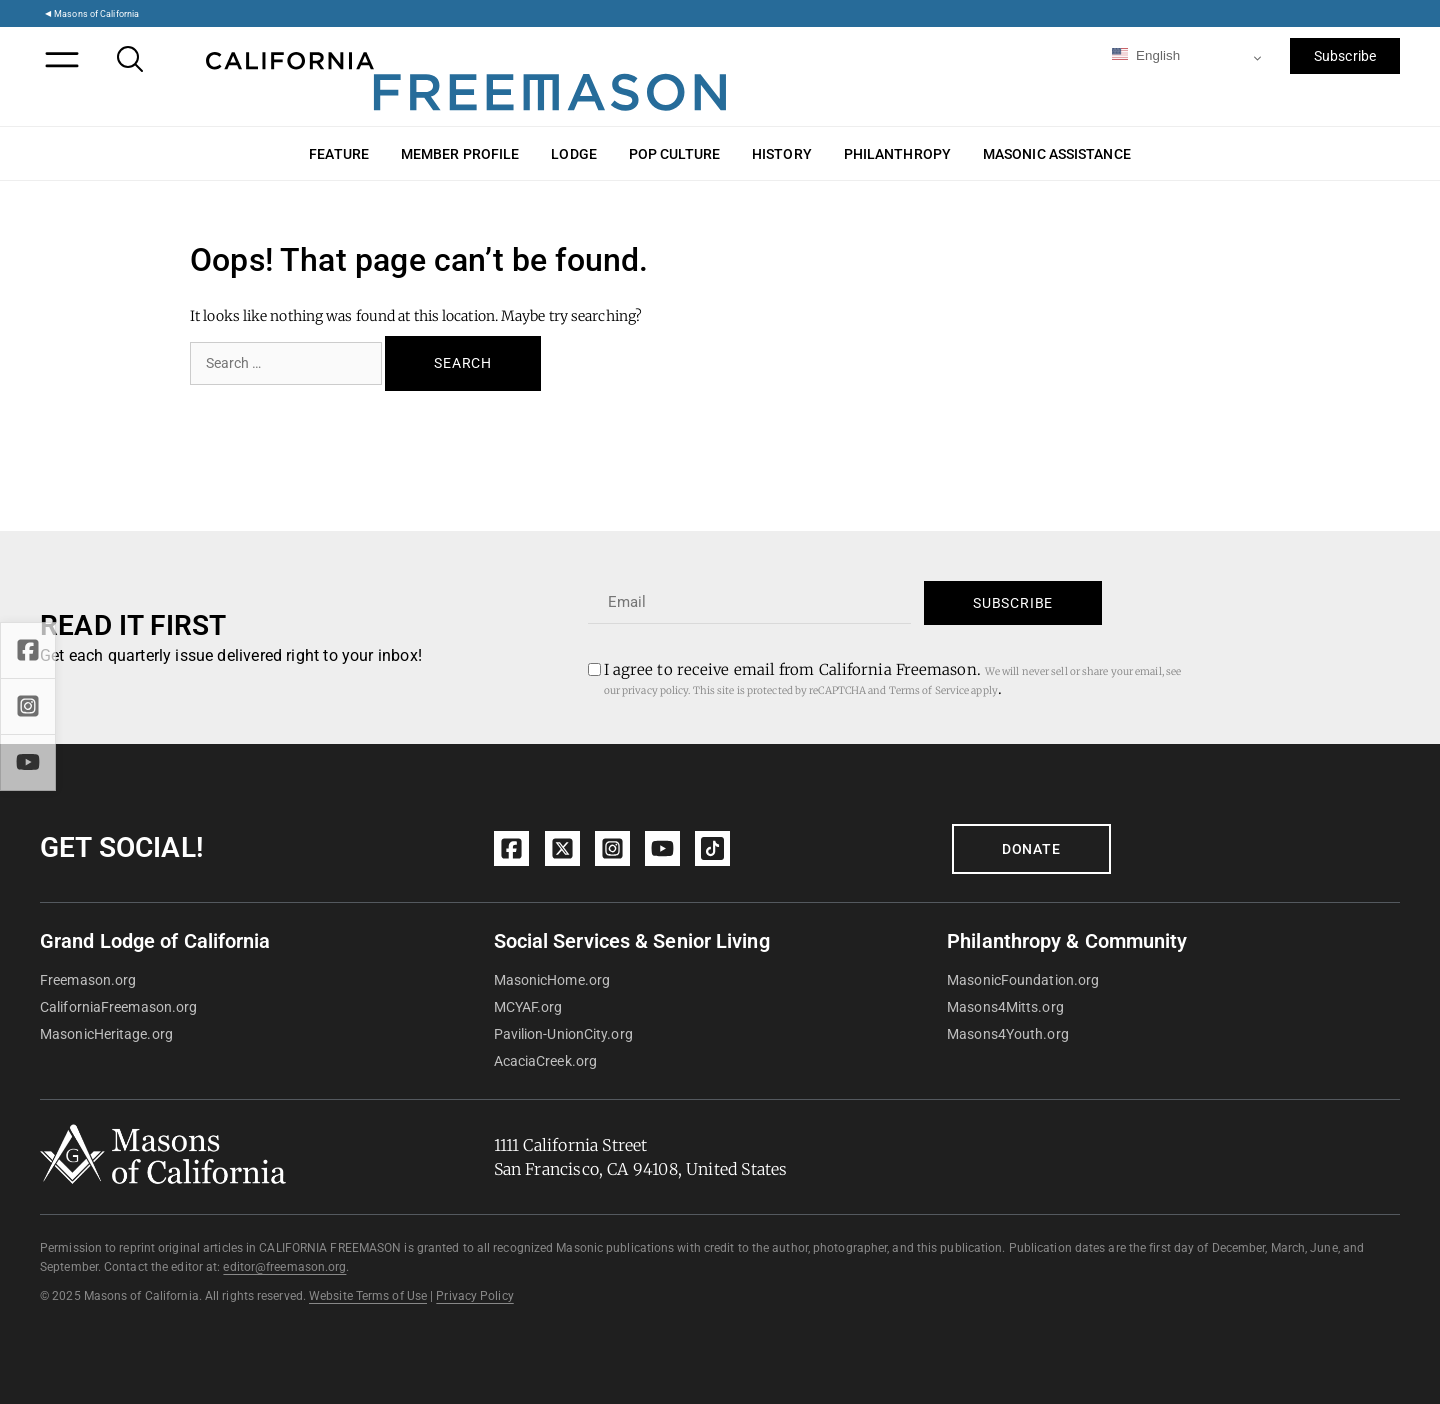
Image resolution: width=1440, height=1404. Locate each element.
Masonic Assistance (1057, 154)
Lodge (574, 154)
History (782, 154)
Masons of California (96, 13)
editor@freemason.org (284, 1267)
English (1146, 55)
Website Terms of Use (368, 1296)
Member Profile (460, 154)
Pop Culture (674, 154)
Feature (339, 154)
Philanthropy (897, 154)
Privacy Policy (474, 1296)
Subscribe (1345, 56)
